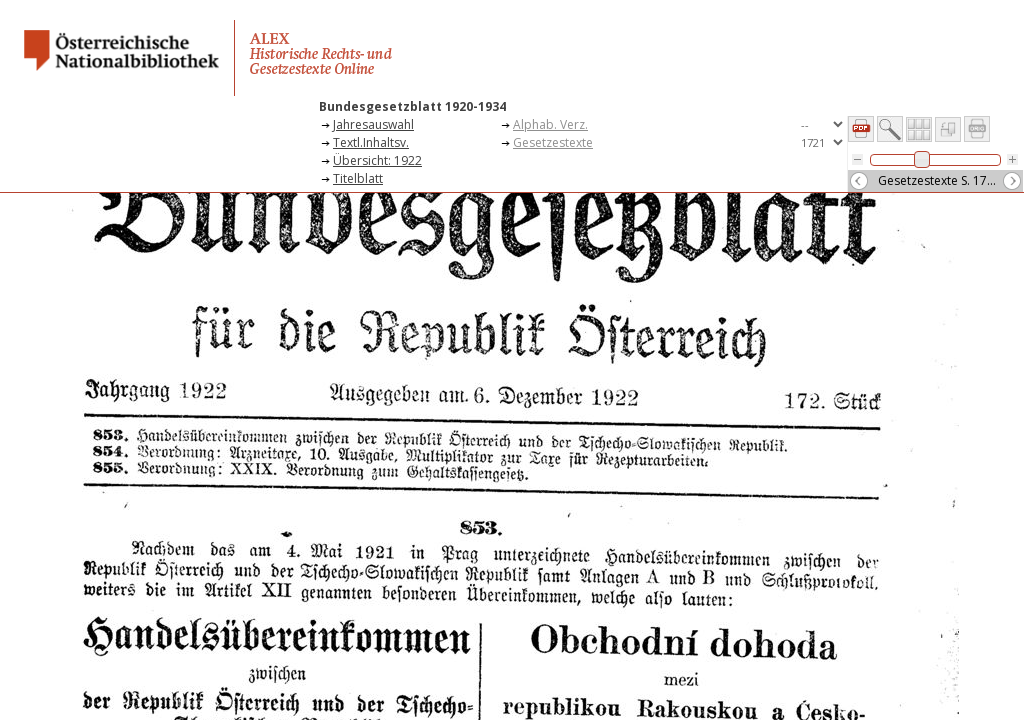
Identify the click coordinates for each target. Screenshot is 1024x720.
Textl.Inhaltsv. (371, 142)
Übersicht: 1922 (377, 160)
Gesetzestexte (553, 142)
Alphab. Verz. (550, 124)
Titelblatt (358, 178)
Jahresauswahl (373, 124)
